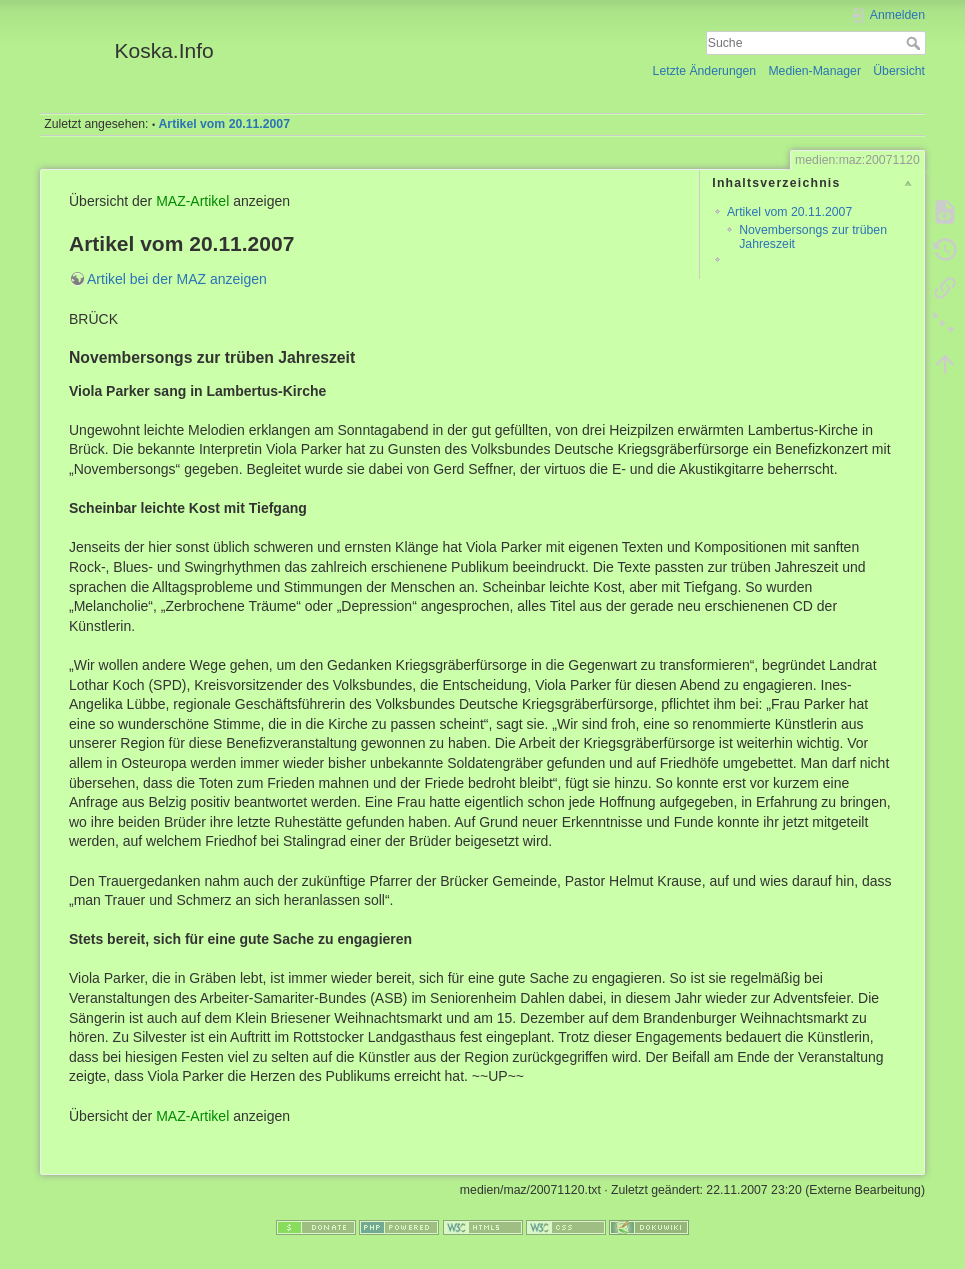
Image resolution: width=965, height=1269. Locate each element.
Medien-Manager (814, 71)
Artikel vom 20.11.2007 (224, 124)
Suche (915, 43)
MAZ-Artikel (192, 201)
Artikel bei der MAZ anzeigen (177, 279)
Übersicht (899, 71)
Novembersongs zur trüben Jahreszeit (813, 236)
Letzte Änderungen (705, 71)
